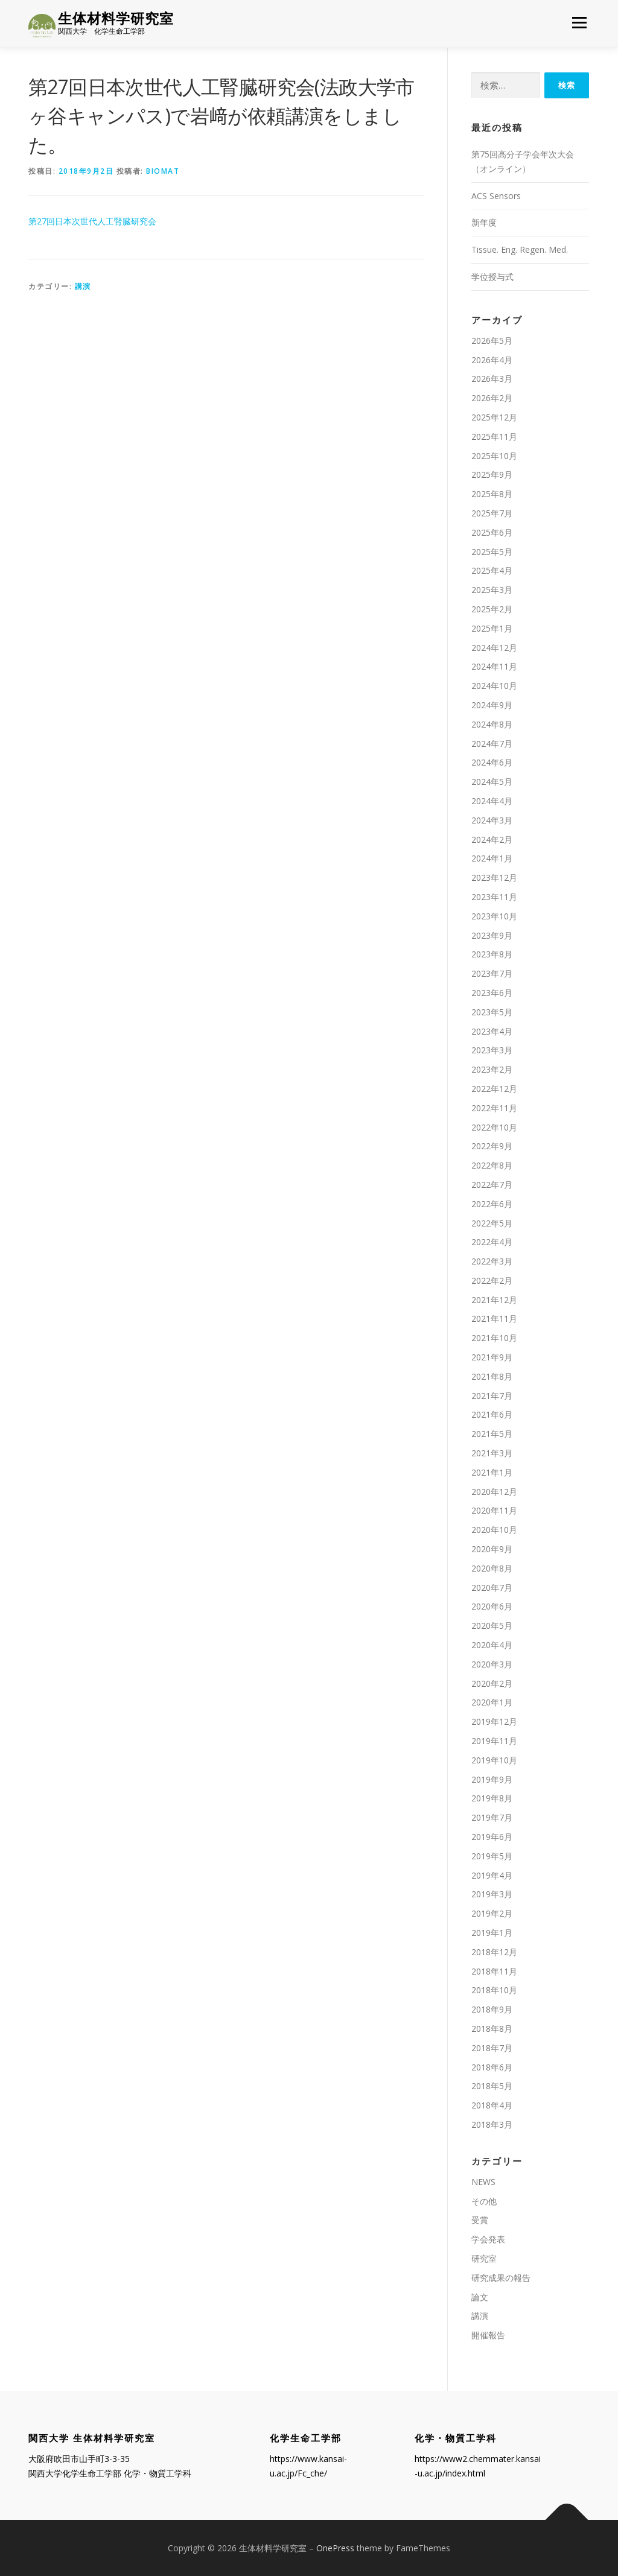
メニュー (579, 22)
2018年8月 (491, 2028)
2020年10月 (494, 1529)
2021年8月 (491, 1376)
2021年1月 (491, 1472)
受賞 (479, 2219)
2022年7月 (491, 1184)
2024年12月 (494, 647)
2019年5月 (491, 1856)
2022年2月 (491, 1280)
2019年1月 (491, 1932)
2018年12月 (494, 1952)
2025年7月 (491, 513)
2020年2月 (491, 1683)
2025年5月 (491, 551)
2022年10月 (494, 1127)
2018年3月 (491, 2124)
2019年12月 (494, 1721)
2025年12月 (494, 417)
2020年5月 (491, 1625)
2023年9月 (491, 935)
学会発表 (488, 2239)
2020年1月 (491, 1702)
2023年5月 (491, 1012)
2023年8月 (491, 954)
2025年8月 (491, 494)
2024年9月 (491, 705)
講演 (83, 286)
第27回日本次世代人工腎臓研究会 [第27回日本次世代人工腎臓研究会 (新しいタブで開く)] (92, 221)
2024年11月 (494, 667)
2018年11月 (494, 1971)
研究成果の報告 (500, 2277)
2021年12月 (494, 1299)
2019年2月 (491, 1913)
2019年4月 (491, 1875)
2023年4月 (491, 1031)
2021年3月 (491, 1453)
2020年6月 (491, 1607)
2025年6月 (491, 532)
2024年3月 (491, 820)
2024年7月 (491, 743)
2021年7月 (491, 1395)
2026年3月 (491, 379)
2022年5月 (491, 1223)
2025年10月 (494, 456)
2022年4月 (491, 1242)
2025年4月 (491, 571)
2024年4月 (491, 801)
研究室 (484, 2258)
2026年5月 (491, 340)
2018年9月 (491, 2009)
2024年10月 (494, 685)
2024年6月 (491, 763)
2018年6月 (491, 2067)
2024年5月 (491, 781)
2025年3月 (491, 589)
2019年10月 (494, 1760)
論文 (479, 2297)
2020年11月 (494, 1511)
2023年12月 (494, 877)
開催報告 (488, 2335)
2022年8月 (491, 1165)
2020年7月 (491, 1587)
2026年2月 (491, 398)
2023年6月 (491, 992)
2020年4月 (491, 1645)
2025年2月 (491, 609)
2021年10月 (494, 1338)
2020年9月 (491, 1549)
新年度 (484, 223)
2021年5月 (491, 1433)
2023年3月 (491, 1050)
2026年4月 (491, 360)
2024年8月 (491, 724)
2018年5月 (491, 2086)
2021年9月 (491, 1357)
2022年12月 (494, 1088)
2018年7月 (491, 2048)
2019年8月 (491, 1798)
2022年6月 (491, 1204)
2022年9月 (491, 1146)
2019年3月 (491, 1894)
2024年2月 (491, 839)
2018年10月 (494, 1990)
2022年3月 (491, 1261)
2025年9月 (491, 475)
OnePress (335, 2548)
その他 (484, 2201)
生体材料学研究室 (116, 18)
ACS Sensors (496, 195)
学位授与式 (492, 276)
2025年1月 (491, 628)
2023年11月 (494, 897)
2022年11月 (494, 1108)
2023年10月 (494, 916)
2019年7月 (491, 1817)
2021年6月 (491, 1415)
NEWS (483, 2181)
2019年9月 (491, 1779)
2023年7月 (491, 973)
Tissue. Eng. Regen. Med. (519, 249)
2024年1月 (491, 858)
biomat (162, 171)
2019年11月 (494, 1740)
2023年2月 (491, 1069)
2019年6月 (491, 1836)
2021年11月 (494, 1319)
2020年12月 (494, 1491)
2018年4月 (491, 2105)
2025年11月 (494, 436)
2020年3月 (491, 1664)
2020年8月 (491, 1568)
